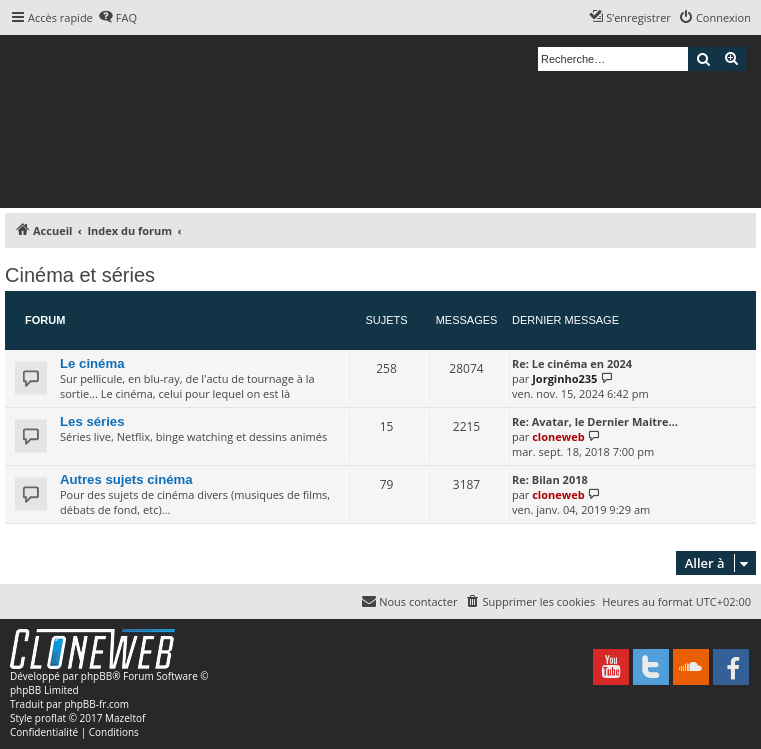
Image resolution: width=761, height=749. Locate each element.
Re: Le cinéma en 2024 (572, 363)
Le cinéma (92, 363)
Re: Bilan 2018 (550, 479)
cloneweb (558, 436)
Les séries (92, 421)
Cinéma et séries (80, 275)
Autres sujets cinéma (126, 479)
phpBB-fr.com (96, 704)
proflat (50, 718)
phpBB (96, 676)
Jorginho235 (564, 378)
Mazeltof (125, 718)
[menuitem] (117, 18)
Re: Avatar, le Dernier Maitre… (595, 421)
